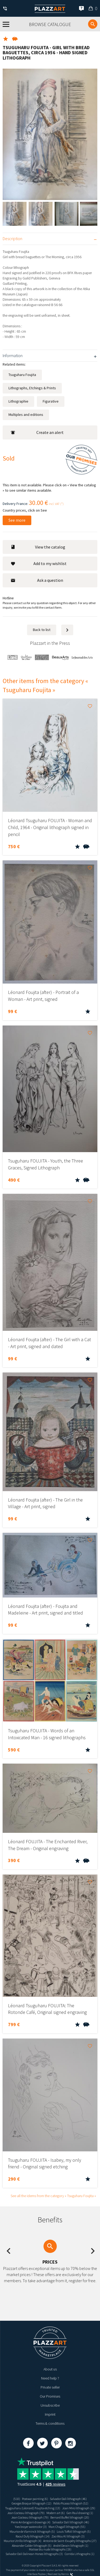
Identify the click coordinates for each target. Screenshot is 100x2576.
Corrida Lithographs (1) (79, 2554)
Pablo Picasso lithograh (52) (70, 2503)
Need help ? (50, 2378)
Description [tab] (12, 238)
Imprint (50, 2414)
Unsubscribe (50, 2405)
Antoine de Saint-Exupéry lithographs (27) (70, 2541)
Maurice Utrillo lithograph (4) (22, 2541)
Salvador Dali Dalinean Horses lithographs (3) (34, 2554)
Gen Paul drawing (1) (80, 2513)
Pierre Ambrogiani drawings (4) (30, 2522)
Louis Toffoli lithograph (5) (74, 2531)
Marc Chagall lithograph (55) (67, 2527)
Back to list (41, 629)
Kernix (67, 2574)
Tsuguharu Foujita (22, 374)
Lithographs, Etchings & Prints (32, 388)
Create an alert (37, 432)
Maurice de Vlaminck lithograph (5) (32, 2531)
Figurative (51, 401)
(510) (16, 2499)
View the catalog (38, 547)
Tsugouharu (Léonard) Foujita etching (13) (32, 2508)
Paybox (42, 2574)
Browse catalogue (50, 24)
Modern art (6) (55, 2513)
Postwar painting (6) (35, 2499)
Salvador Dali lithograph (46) (68, 2499)
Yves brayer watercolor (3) (31, 2527)
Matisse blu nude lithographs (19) (50, 2549)
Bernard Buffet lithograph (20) (69, 2517)
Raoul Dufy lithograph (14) (33, 2536)
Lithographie (18, 401)
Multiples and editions (25, 414)
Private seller (50, 2387)
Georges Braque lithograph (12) (31, 2503)
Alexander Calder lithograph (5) (31, 2546)
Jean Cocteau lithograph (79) (26, 2513)
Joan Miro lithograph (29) (78, 2508)
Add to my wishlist (39, 563)
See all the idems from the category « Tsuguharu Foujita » (53, 2195)
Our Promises (50, 2396)
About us (50, 2369)
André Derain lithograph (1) (70, 2546)
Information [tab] (13, 355)
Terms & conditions (50, 2423)
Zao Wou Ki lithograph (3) (68, 2536)
